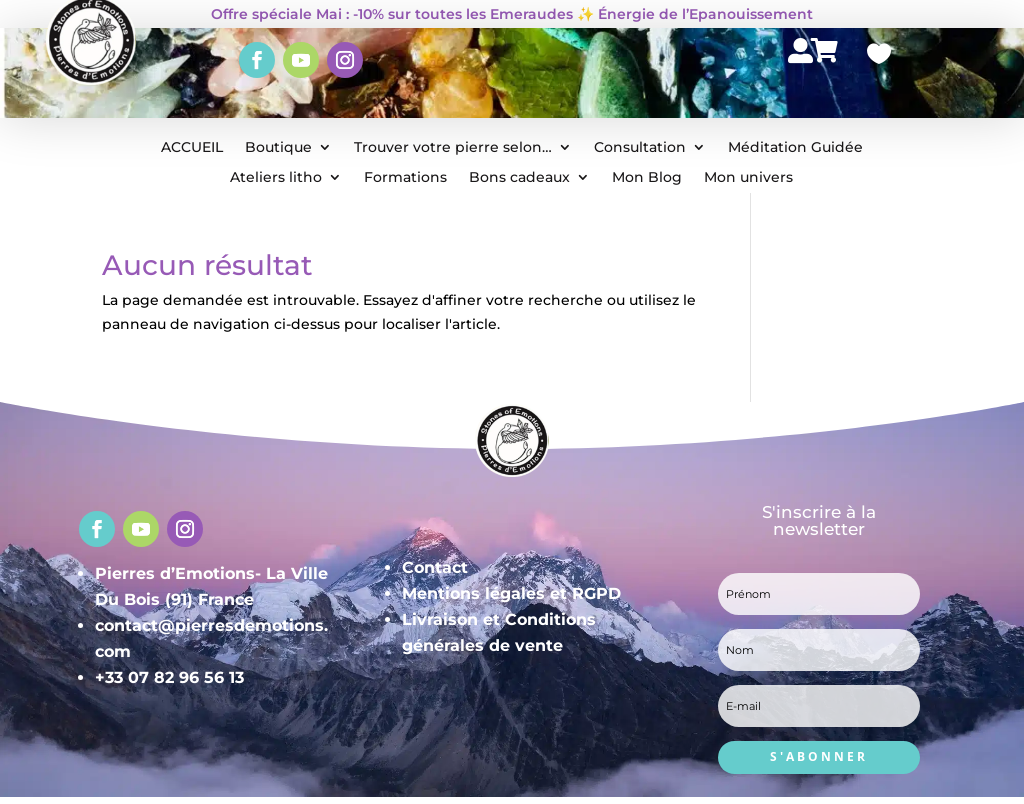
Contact (435, 567)
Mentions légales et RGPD (511, 593)
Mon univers (748, 178)
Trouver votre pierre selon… (453, 148)
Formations (405, 178)
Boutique (278, 148)
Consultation (640, 148)
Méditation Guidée (795, 148)
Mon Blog (647, 178)
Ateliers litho (276, 178)
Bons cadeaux (519, 178)
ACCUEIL (192, 148)
